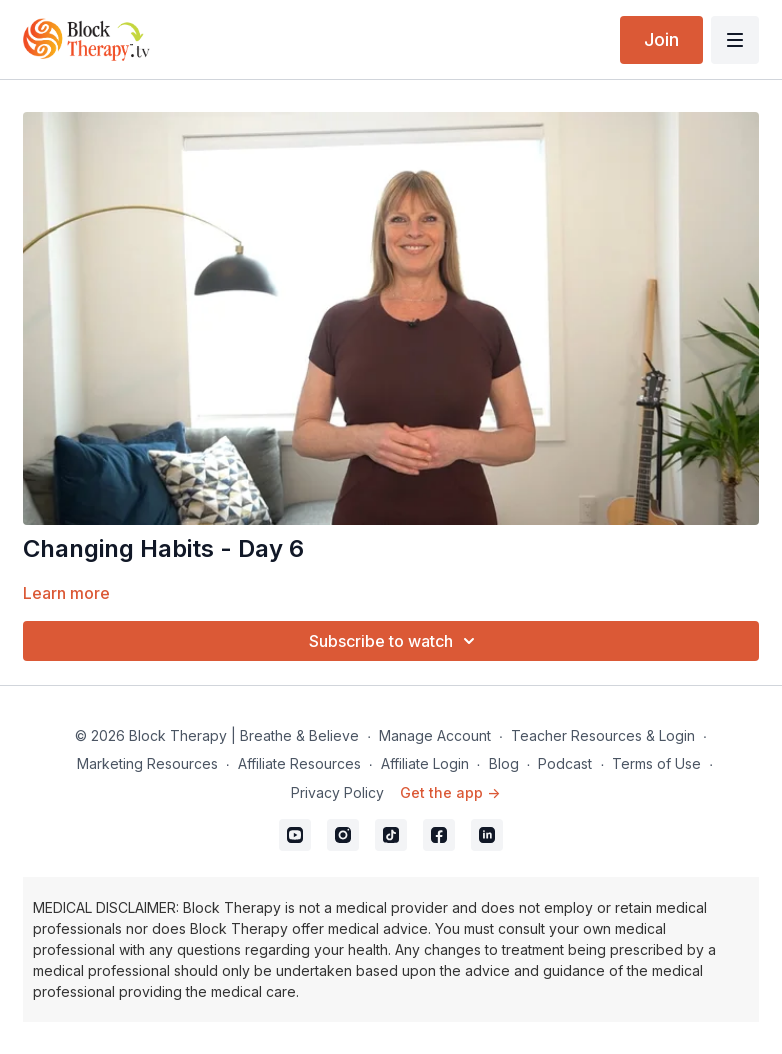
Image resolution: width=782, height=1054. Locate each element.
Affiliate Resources (299, 763)
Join (661, 39)
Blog (504, 763)
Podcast (565, 763)
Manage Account (435, 735)
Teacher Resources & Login (603, 735)
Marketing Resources (147, 763)
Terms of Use (656, 763)
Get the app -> (450, 792)
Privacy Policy (337, 792)
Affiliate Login (425, 763)
